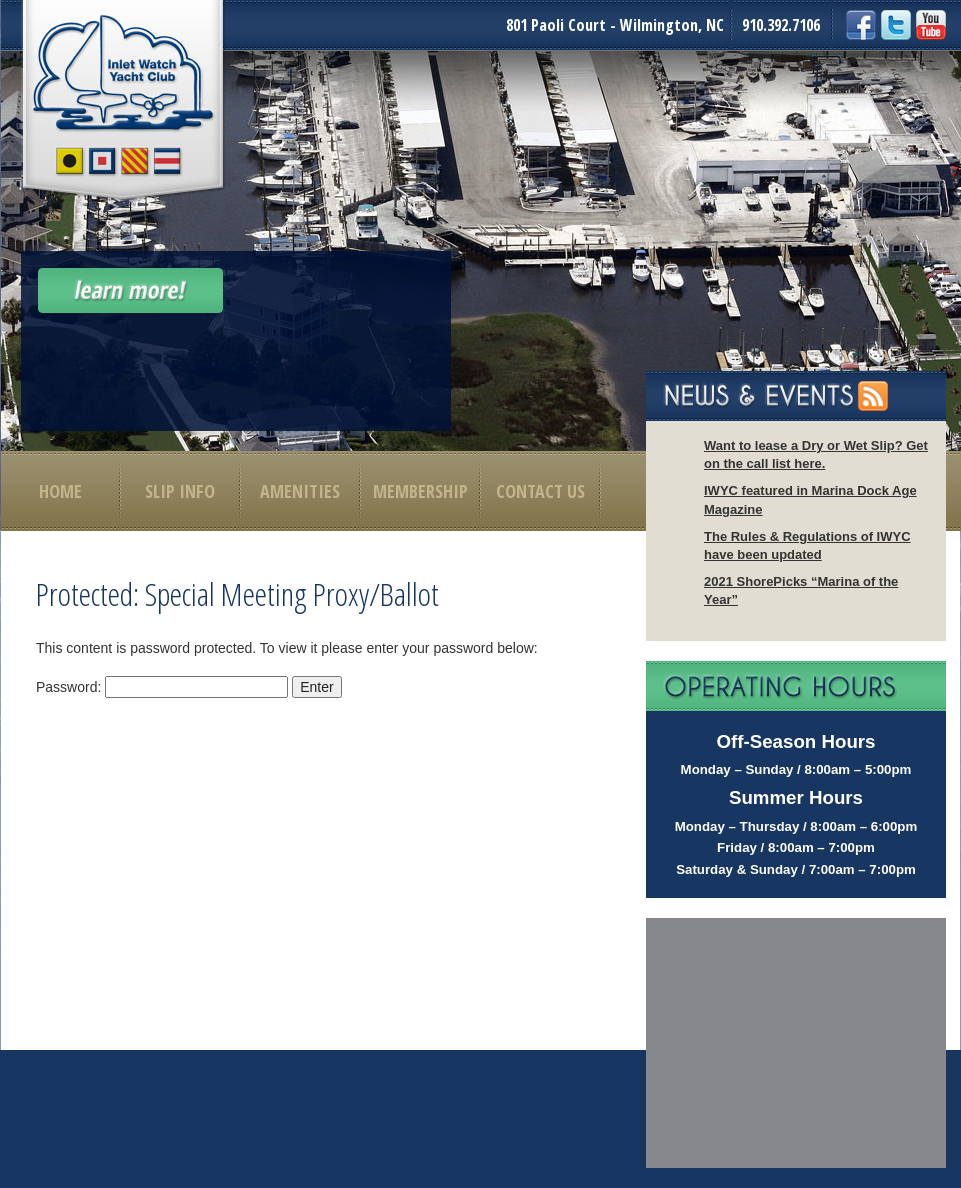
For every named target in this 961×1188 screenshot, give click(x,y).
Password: (162, 687)
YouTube (931, 25)
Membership (420, 491)
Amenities (300, 491)
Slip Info (180, 491)
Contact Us (540, 491)
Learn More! (130, 290)
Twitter (896, 25)
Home (60, 491)
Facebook (861, 25)
